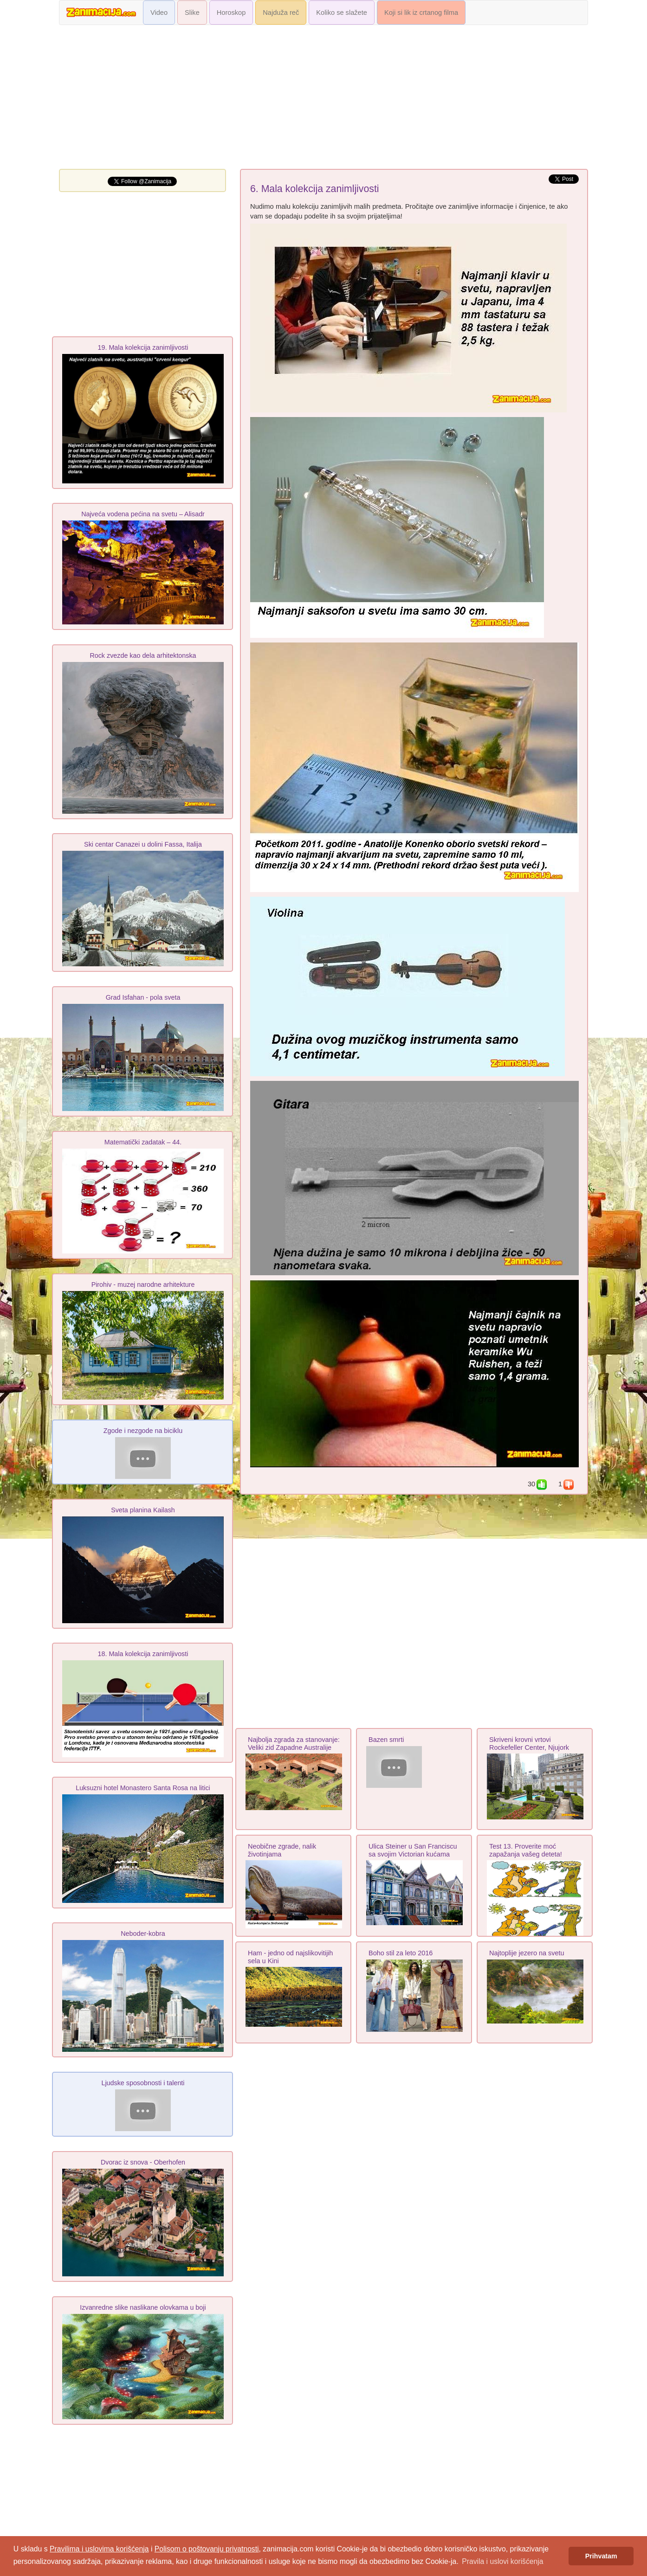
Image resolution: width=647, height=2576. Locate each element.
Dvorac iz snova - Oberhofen (143, 2162)
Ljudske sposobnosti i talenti (142, 2083)
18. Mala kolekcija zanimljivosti (143, 1653)
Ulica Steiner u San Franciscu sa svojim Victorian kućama (413, 1850)
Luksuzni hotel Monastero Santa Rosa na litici (143, 1788)
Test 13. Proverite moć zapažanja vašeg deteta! (525, 1850)
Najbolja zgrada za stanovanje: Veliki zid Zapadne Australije (294, 1743)
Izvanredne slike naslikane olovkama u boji (143, 2307)
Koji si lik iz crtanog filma (421, 12)
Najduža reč (281, 12)
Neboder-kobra (143, 1933)
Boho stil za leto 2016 (401, 1953)
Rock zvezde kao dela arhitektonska (143, 655)
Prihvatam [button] (601, 2556)
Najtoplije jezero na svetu (526, 1953)
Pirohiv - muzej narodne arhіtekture (143, 1284)
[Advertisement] (323, 99)
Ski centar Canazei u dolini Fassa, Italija (143, 844)
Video (159, 12)
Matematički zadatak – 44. (142, 1142)
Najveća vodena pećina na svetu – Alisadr (143, 514)
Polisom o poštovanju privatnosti (207, 2549)
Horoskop (231, 12)
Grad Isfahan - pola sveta (143, 997)
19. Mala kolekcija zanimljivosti (143, 347)
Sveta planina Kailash (143, 1510)
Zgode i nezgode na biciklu (143, 1430)
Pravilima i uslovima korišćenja (99, 2549)
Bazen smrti (386, 1739)
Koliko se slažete (341, 12)
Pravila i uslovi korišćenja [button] (502, 2561)
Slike (192, 12)
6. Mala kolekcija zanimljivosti (314, 188)
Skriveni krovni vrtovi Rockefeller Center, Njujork (529, 1743)
